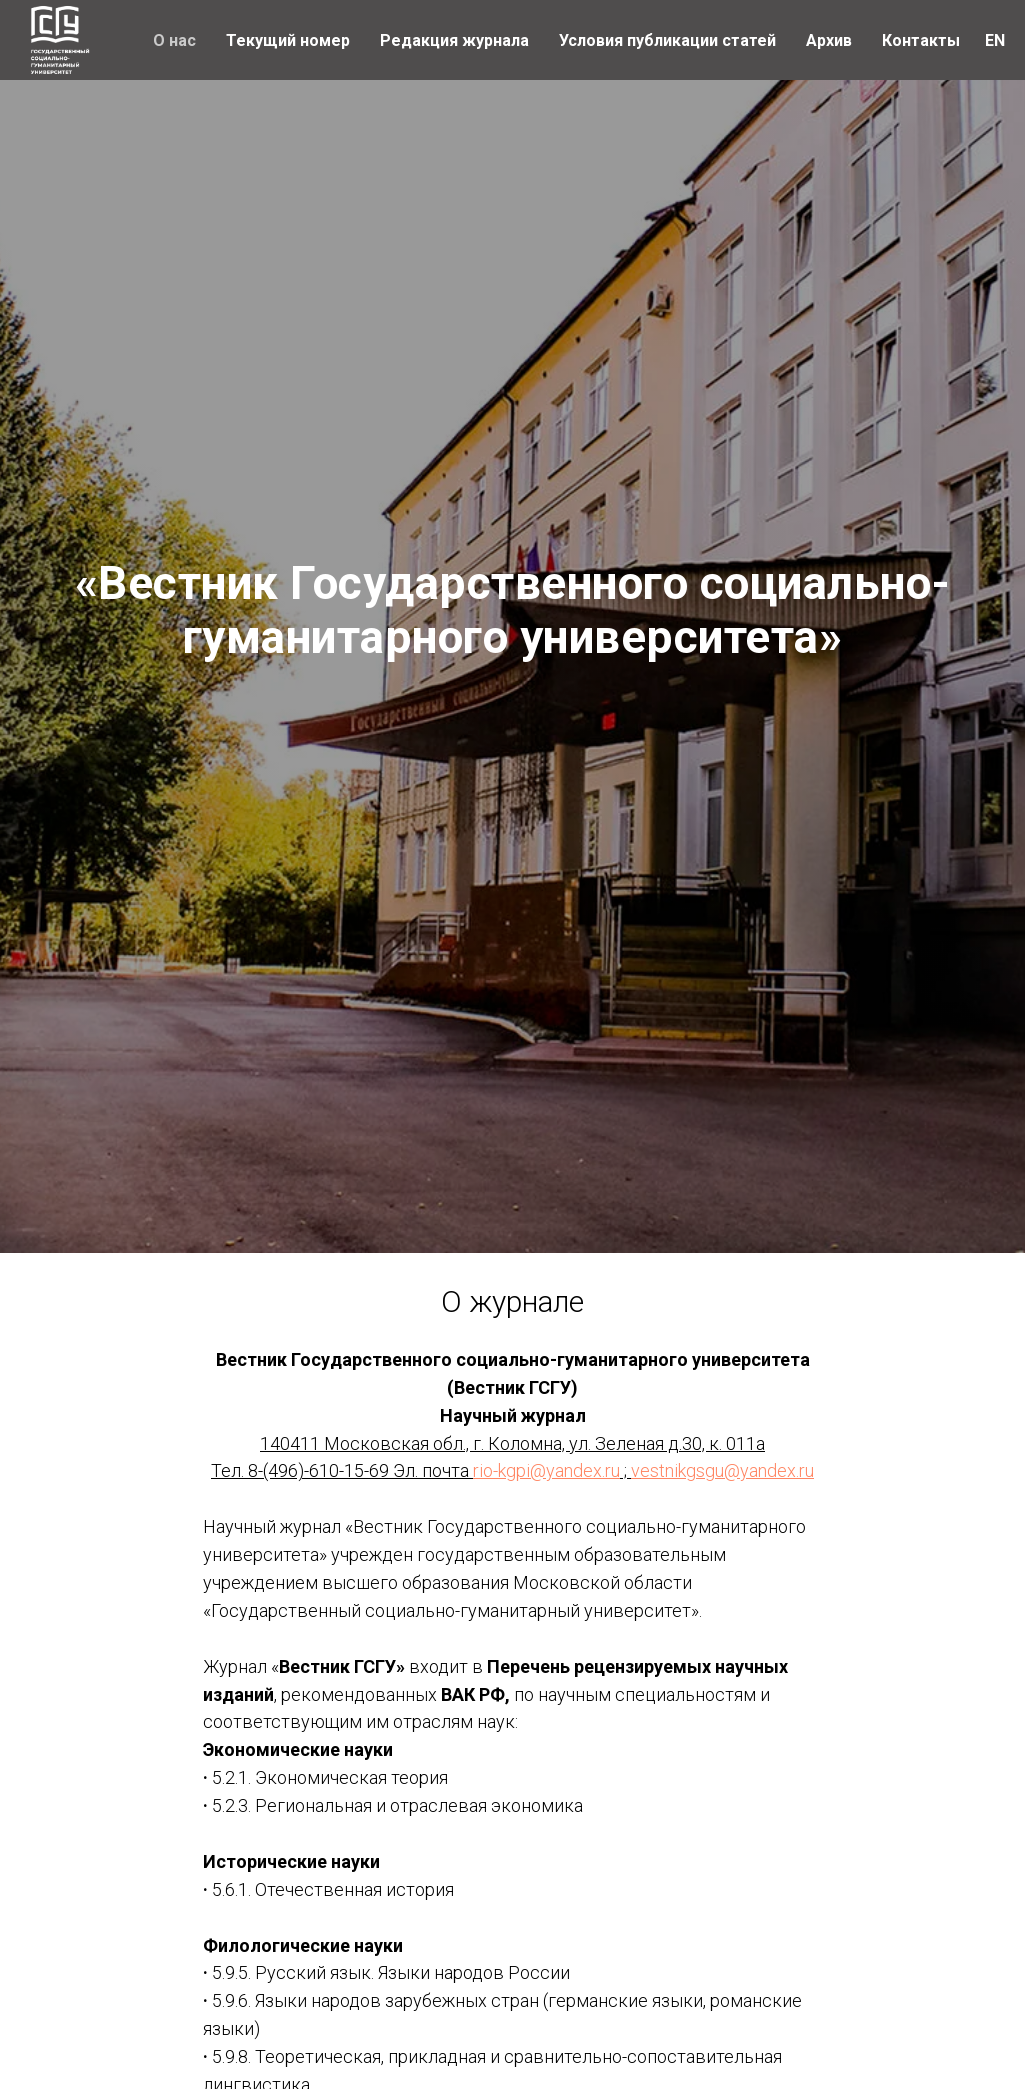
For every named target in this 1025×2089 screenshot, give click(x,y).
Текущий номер (288, 40)
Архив (829, 40)
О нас (174, 40)
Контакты (921, 40)
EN (995, 40)
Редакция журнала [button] (454, 40)
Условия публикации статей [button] (667, 40)
